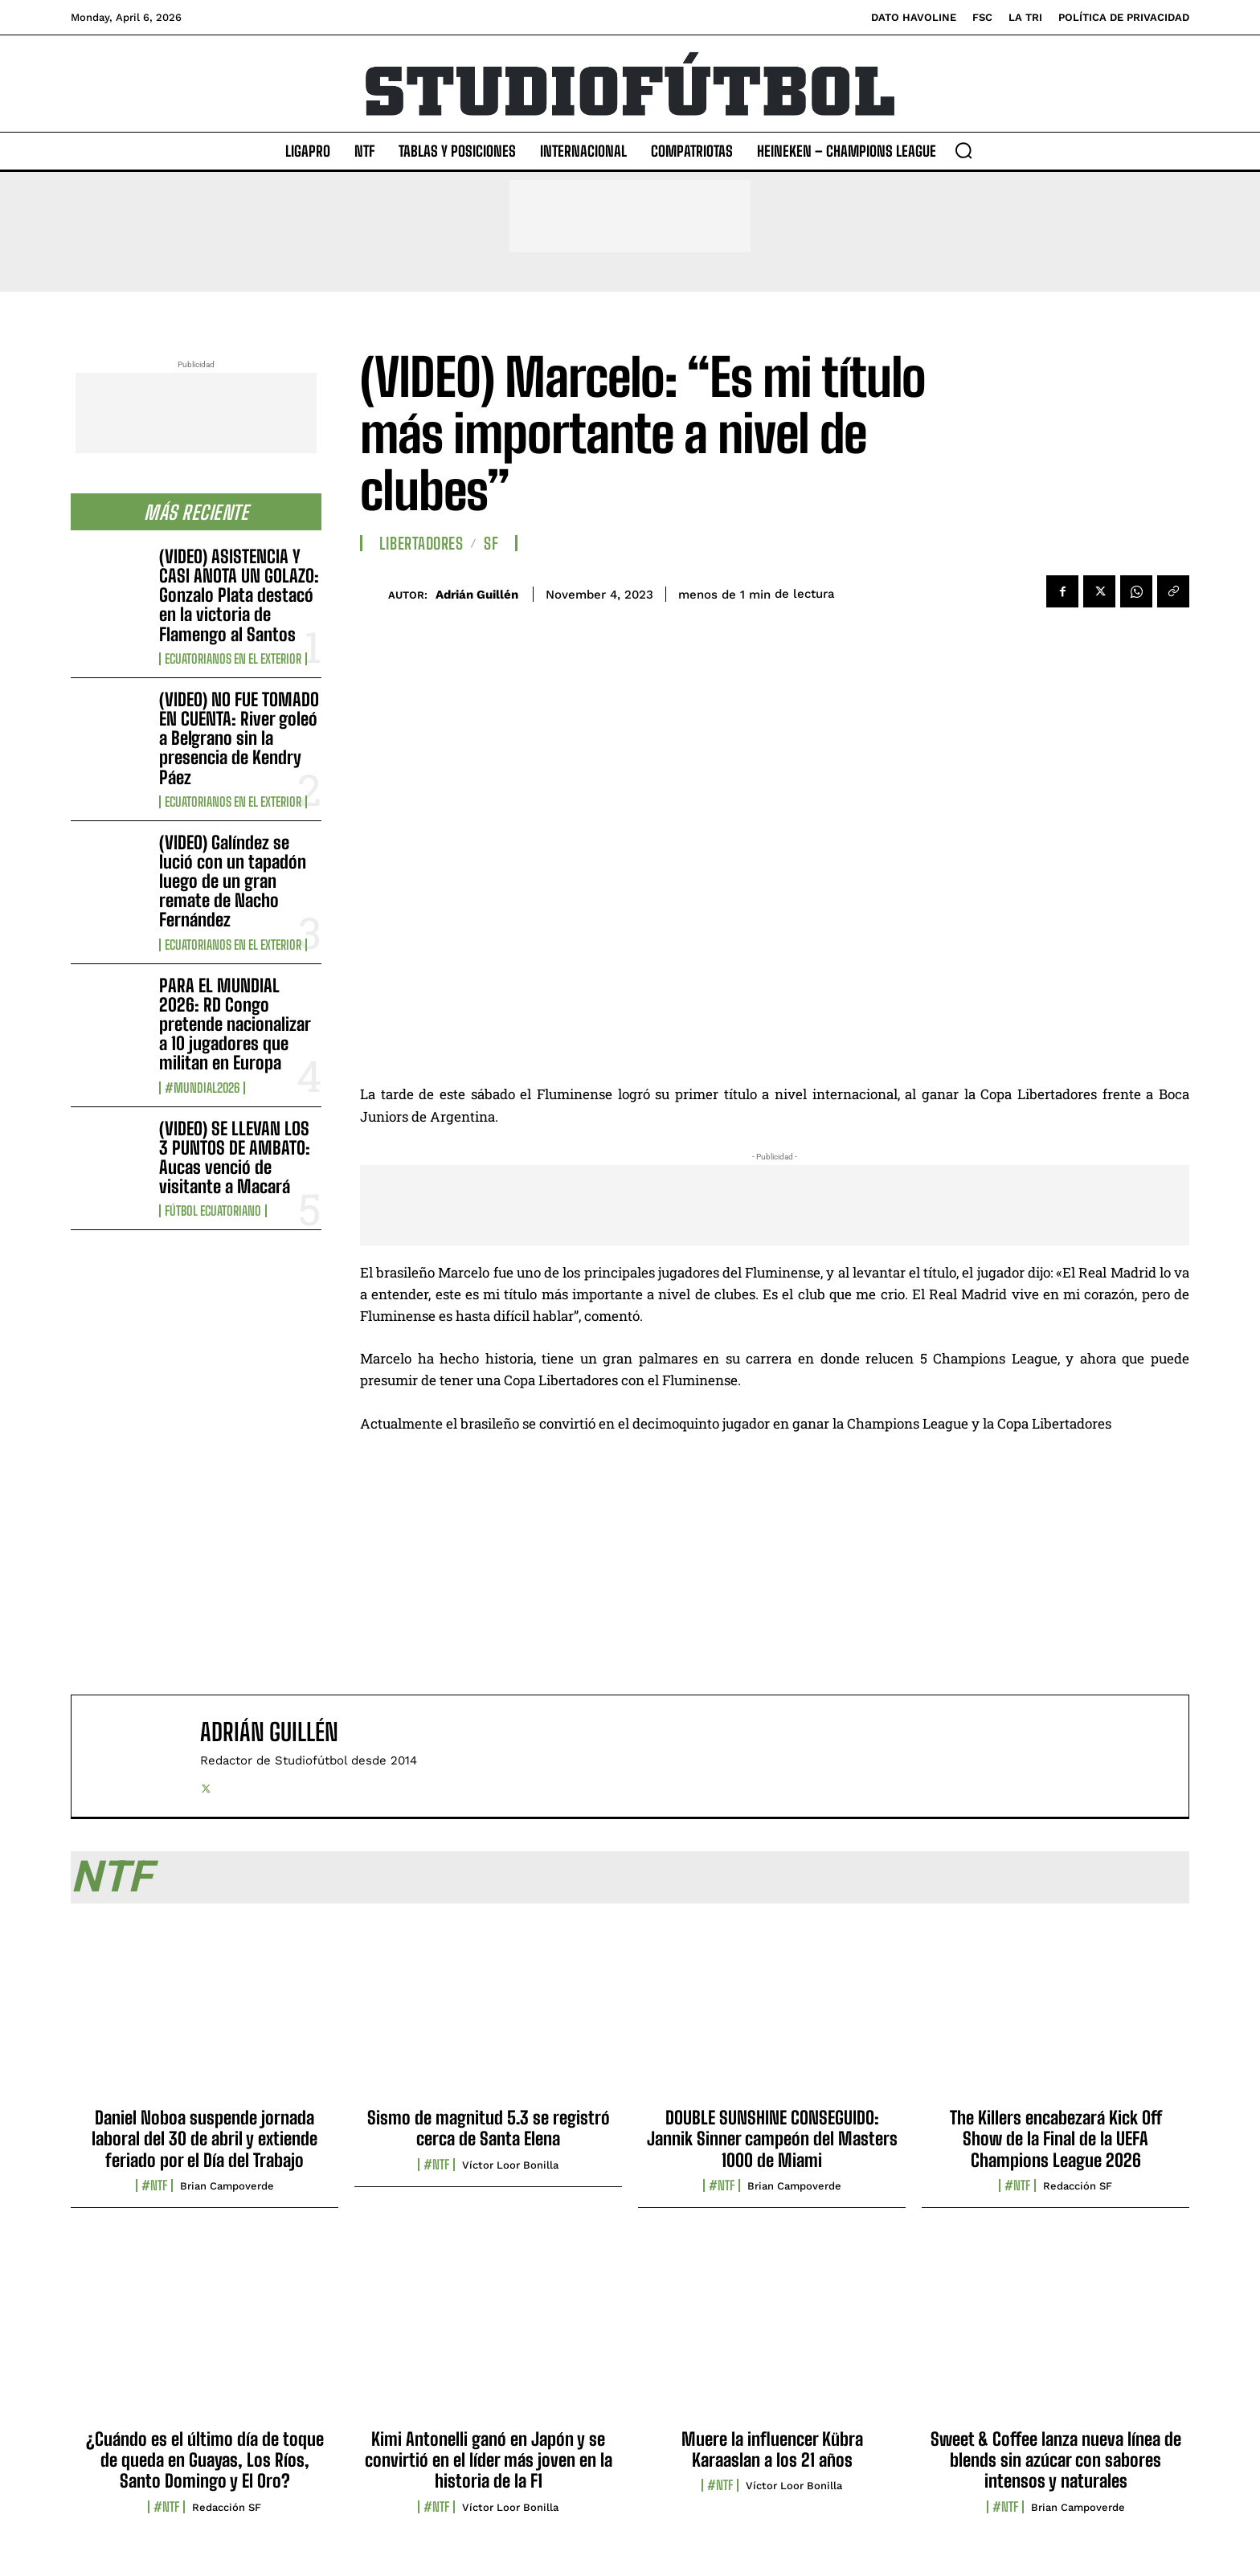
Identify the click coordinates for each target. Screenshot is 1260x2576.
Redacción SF (1077, 2186)
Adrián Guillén (477, 594)
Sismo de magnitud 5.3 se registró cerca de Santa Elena (488, 2128)
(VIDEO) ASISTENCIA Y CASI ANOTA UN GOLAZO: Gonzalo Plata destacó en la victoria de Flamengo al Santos (239, 595)
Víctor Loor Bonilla (510, 2165)
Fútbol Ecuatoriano (213, 1210)
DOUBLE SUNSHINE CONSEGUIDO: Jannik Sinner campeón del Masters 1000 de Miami (772, 2139)
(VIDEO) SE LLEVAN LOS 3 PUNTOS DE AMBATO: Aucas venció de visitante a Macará (234, 1158)
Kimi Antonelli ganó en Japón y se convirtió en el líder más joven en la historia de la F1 (488, 2460)
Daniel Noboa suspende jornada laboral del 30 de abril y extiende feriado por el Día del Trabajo (204, 2139)
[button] (963, 150)
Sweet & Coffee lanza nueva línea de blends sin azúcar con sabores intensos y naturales (1056, 2460)
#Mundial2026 (202, 1088)
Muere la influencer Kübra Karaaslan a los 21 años (772, 2449)
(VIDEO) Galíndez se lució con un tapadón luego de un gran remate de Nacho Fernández (232, 881)
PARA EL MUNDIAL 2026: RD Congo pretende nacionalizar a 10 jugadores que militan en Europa (235, 1024)
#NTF (154, 2185)
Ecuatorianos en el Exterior (233, 658)
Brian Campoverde (227, 2186)
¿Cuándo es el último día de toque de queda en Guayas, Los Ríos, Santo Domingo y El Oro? (205, 2460)
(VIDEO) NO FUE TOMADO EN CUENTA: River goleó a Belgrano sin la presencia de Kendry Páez (239, 738)
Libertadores (421, 543)
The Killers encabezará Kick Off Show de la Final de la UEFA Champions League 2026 (1056, 2139)
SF (491, 543)
